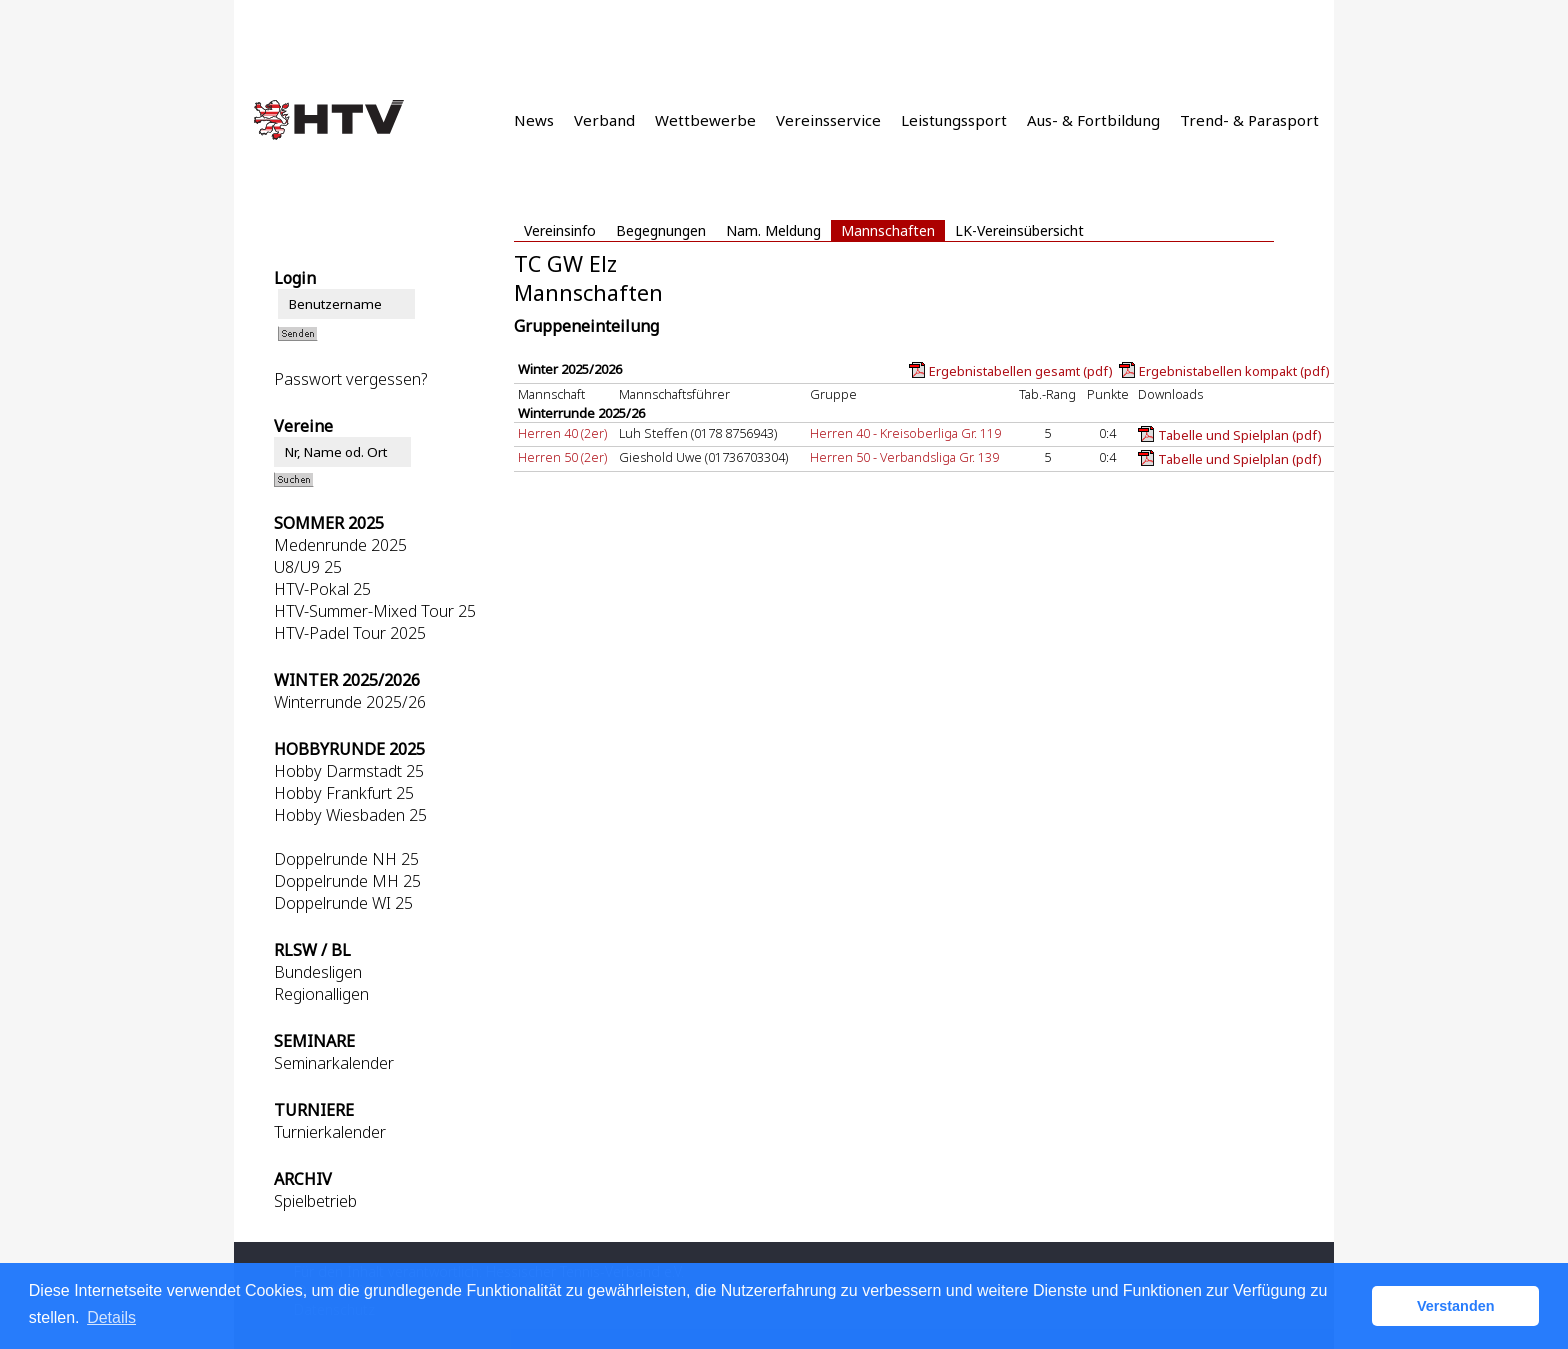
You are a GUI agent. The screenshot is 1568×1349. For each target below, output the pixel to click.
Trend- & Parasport (1249, 120)
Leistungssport (954, 120)
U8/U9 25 (308, 567)
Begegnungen (661, 230)
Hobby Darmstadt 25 (349, 771)
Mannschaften (888, 230)
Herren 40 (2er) (562, 433)
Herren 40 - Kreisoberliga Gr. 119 (905, 433)
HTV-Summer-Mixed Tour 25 (375, 611)
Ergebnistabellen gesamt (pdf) (1021, 371)
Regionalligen (321, 994)
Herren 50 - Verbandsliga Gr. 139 (904, 457)
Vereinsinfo (560, 230)
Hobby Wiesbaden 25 (350, 815)
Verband (604, 120)
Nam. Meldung (773, 230)
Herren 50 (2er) (562, 457)
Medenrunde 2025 (340, 545)
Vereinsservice (828, 120)
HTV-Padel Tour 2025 (350, 633)
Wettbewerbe (705, 120)
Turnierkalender (330, 1132)
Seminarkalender (334, 1063)
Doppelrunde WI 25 (343, 903)
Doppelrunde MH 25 (347, 881)
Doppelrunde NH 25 (346, 859)
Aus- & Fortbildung (1093, 120)
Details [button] (111, 1317)
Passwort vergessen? (350, 379)
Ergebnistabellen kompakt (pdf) (1234, 371)
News (534, 120)
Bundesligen (318, 972)
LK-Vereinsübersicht (1019, 230)
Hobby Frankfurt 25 (344, 793)
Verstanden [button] (1456, 1306)
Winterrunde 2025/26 (350, 702)
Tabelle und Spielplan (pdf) (1240, 435)
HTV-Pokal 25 (322, 589)
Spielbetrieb (315, 1201)
